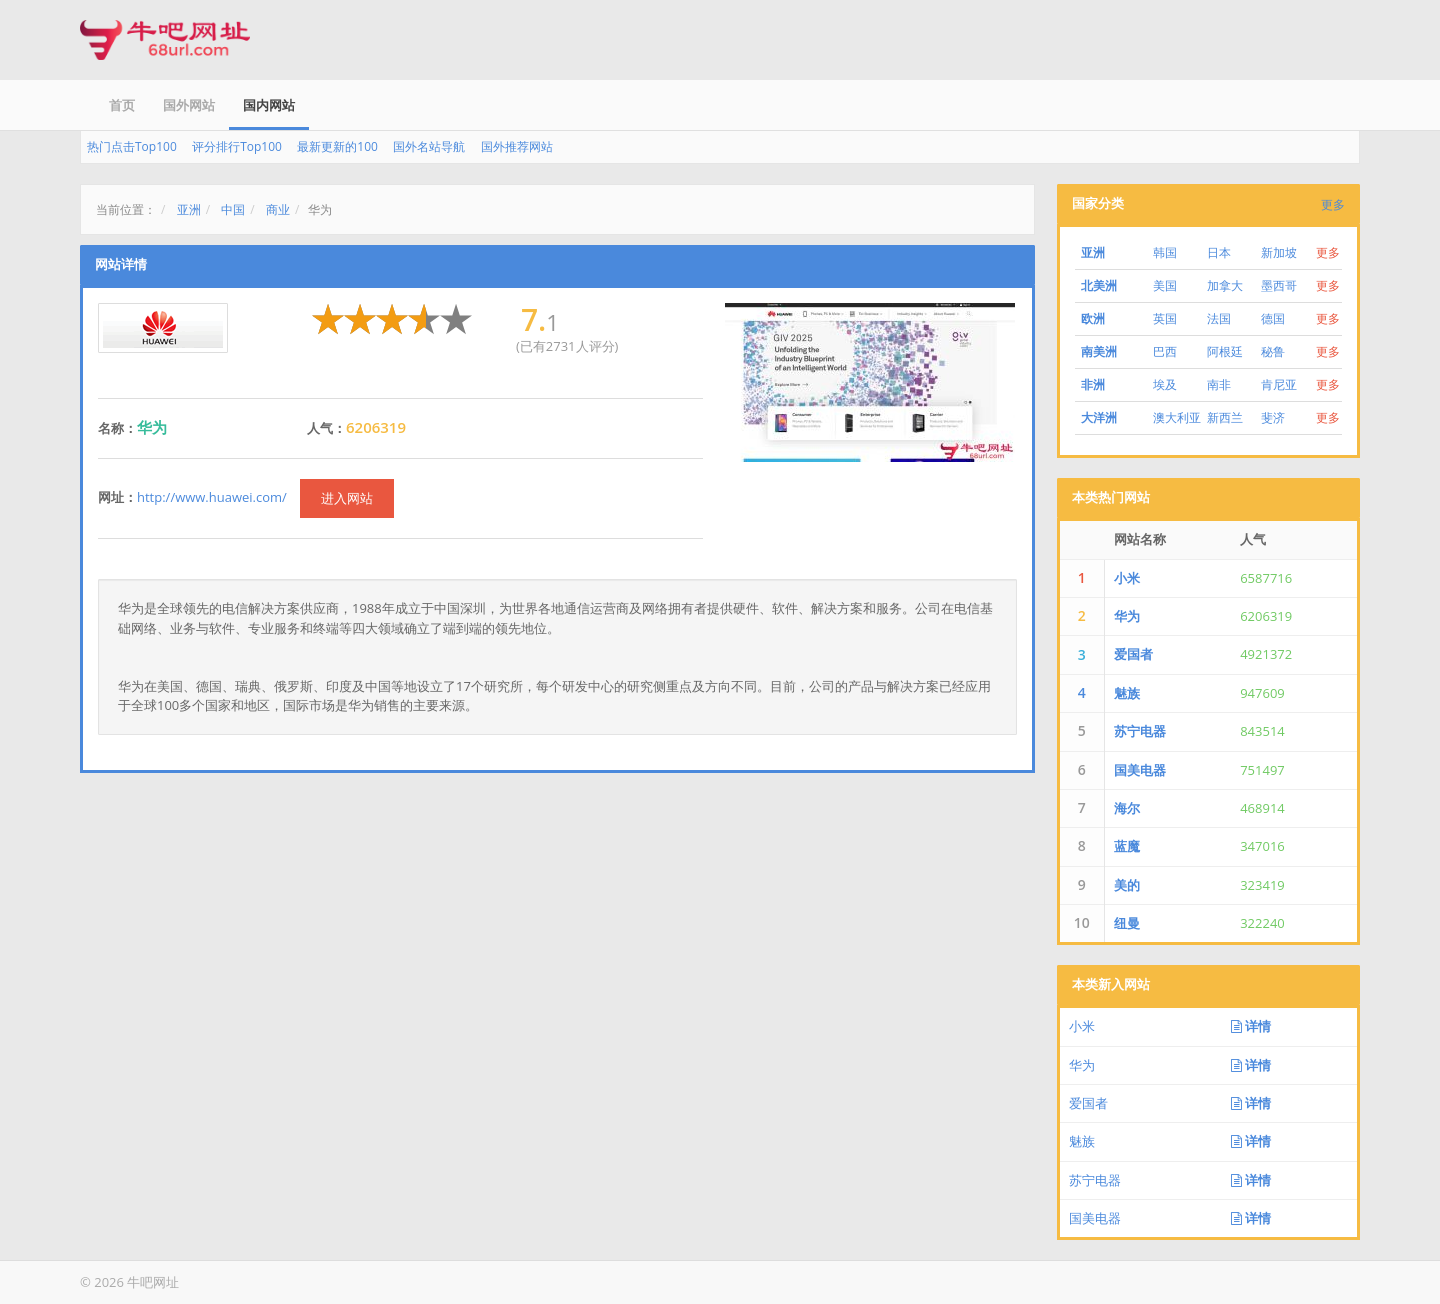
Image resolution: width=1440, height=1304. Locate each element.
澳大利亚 (1177, 417)
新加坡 (1279, 252)
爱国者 (1133, 654)
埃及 (1165, 384)
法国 (1219, 318)
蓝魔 (1127, 846)
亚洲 (189, 209)
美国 (1165, 285)
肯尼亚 (1279, 384)
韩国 (1165, 252)
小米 (1127, 578)
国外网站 (189, 105)
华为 (1127, 616)
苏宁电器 (1140, 731)
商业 (278, 209)
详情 (1251, 1026)
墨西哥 (1279, 285)
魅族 (1127, 693)
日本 (1219, 252)
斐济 (1273, 417)
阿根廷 (1225, 351)
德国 (1273, 318)
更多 (1333, 204)
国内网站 (269, 105)
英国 (1165, 318)
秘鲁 (1273, 351)
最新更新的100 (337, 146)
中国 (233, 209)
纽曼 (1127, 923)
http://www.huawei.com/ (212, 497)
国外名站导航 (429, 146)
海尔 (1127, 808)
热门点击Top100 (132, 146)
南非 (1219, 384)
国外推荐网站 (517, 146)
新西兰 (1225, 417)
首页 (122, 105)
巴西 (1165, 351)
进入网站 (347, 498)
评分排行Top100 (237, 146)
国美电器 (1140, 770)
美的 (1127, 885)
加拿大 (1225, 285)
